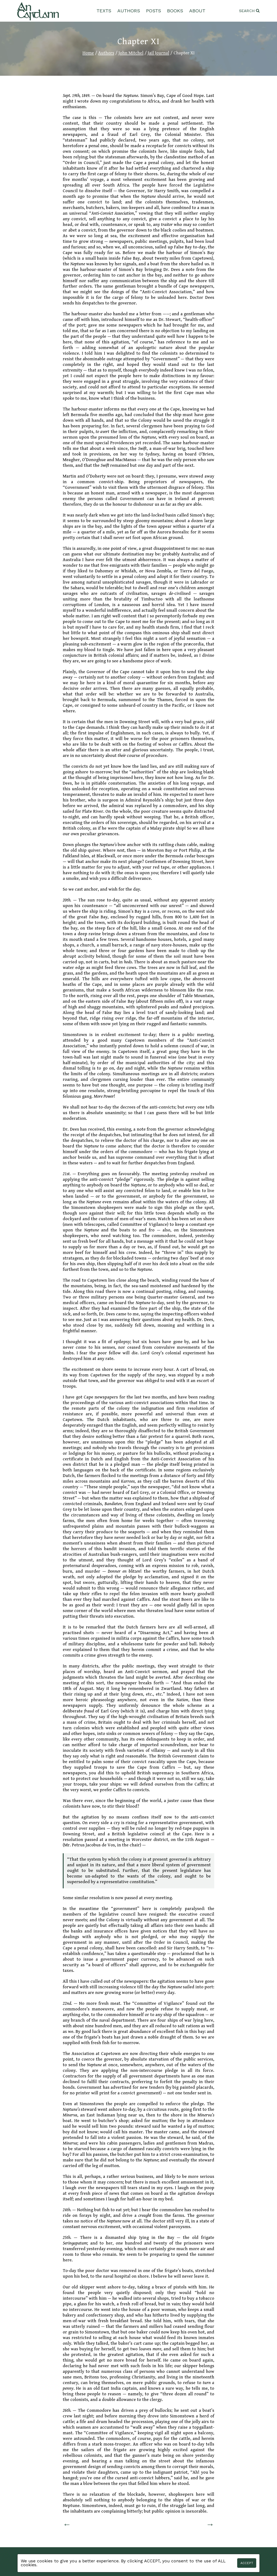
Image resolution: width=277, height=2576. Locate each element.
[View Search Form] (249, 11)
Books (175, 10)
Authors (128, 10)
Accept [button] (246, 2563)
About (197, 10)
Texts (104, 10)
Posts (153, 10)
